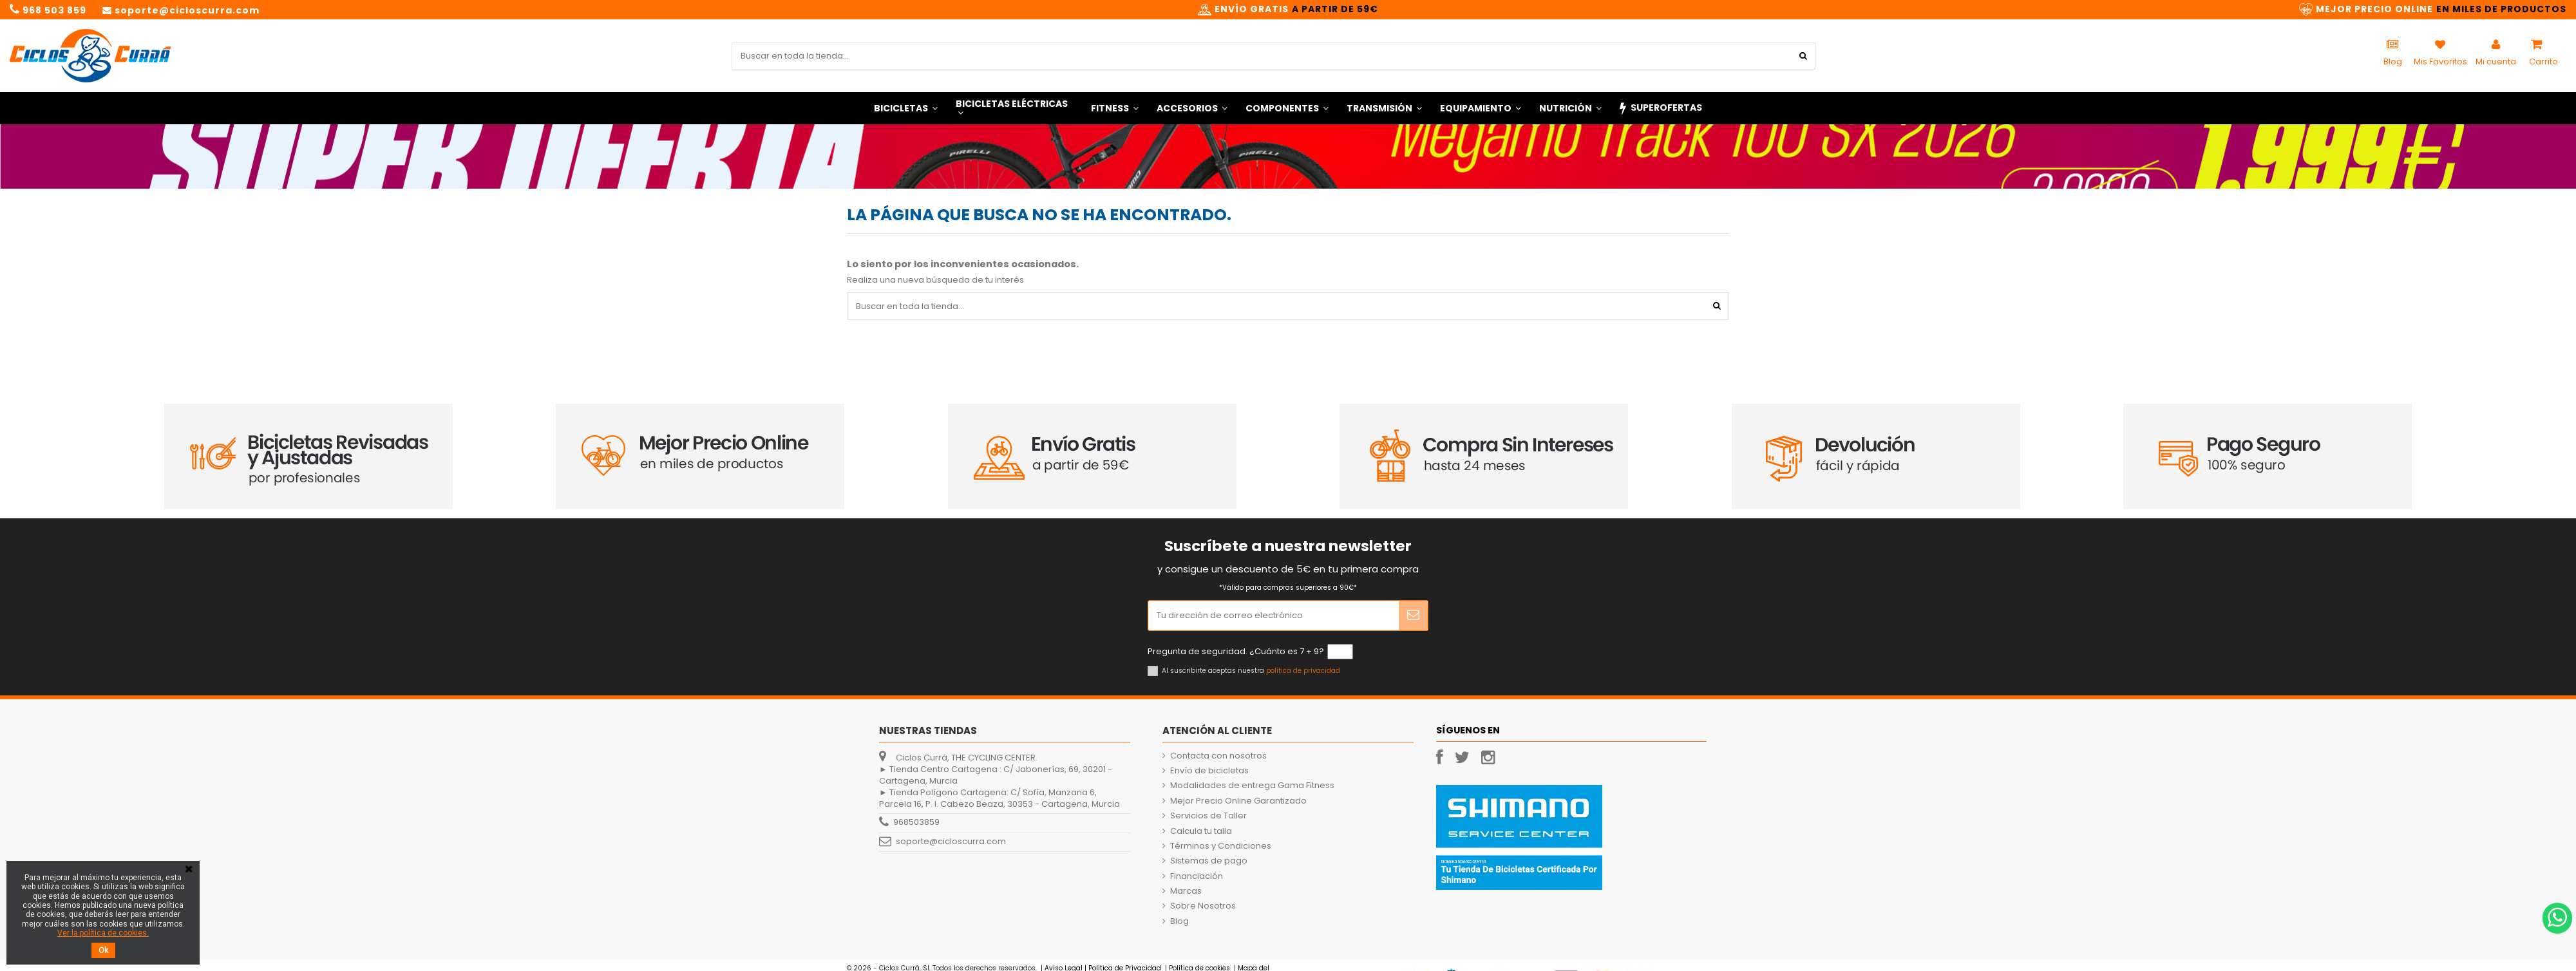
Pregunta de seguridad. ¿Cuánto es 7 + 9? (1236, 651)
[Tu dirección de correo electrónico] (1273, 615)
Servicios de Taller (1208, 816)
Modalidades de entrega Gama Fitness (1252, 785)
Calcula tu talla (1201, 831)
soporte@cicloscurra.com (951, 842)
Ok (103, 950)
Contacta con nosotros (1218, 756)
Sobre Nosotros (1203, 906)
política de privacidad (1303, 670)
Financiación (1196, 876)
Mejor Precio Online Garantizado (1238, 801)
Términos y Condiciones (1220, 846)
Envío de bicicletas (1209, 771)
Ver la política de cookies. (103, 933)
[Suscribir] (1413, 615)
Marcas (1186, 891)
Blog (1179, 921)
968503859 (916, 822)
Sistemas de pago (1208, 861)
